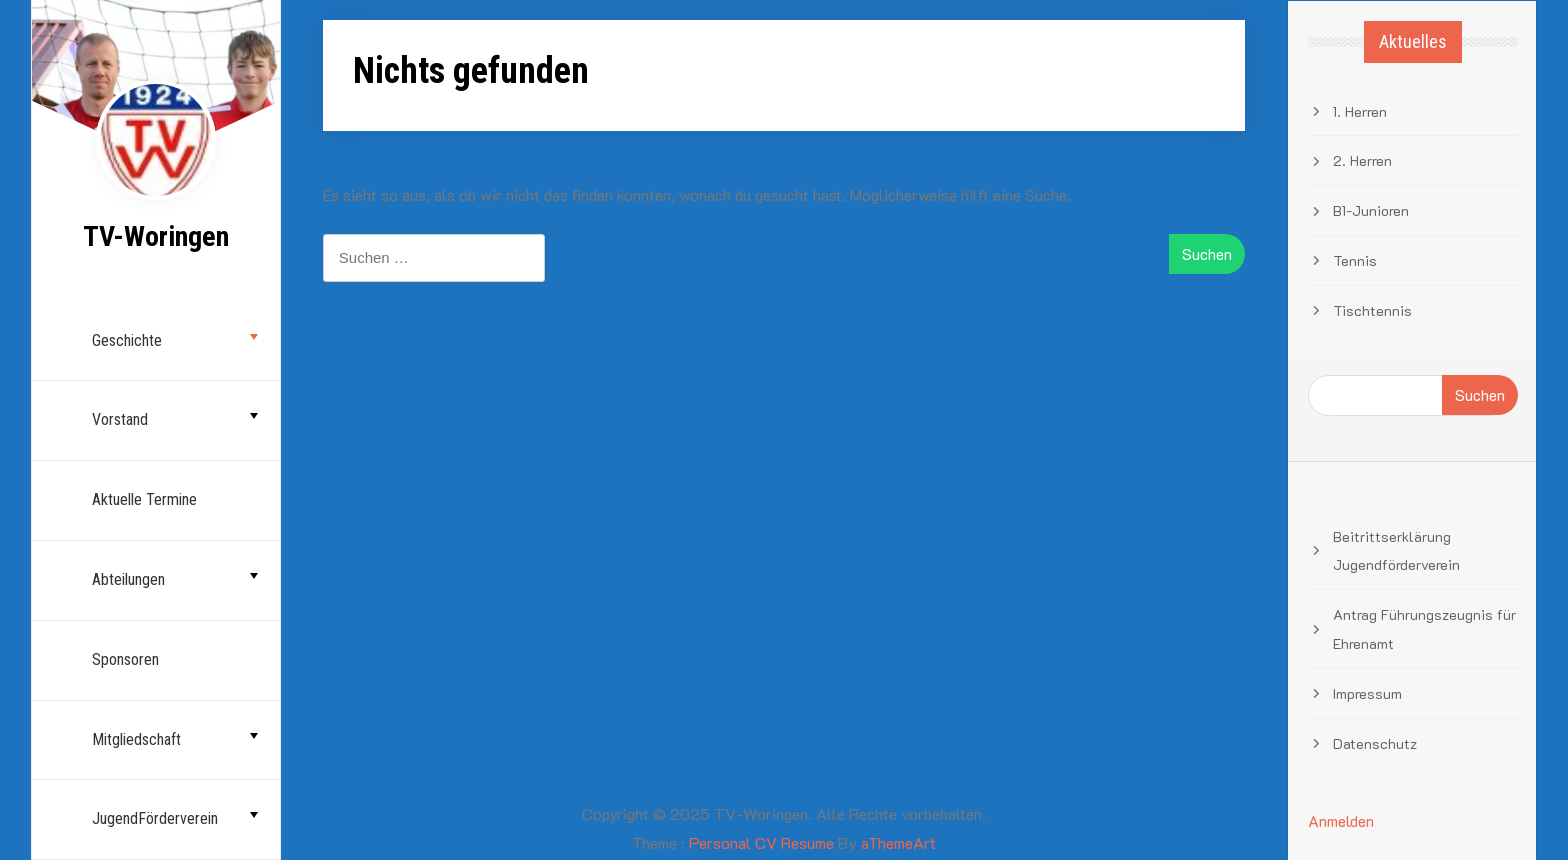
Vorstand (120, 419)
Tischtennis (1372, 310)
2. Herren (1362, 160)
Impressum (1367, 693)
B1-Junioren (1371, 210)
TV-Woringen (156, 236)
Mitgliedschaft (136, 739)
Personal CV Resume (761, 842)
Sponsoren (125, 659)
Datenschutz (1375, 743)
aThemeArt (898, 842)
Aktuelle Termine (144, 499)
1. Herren (1360, 111)
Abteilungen (128, 579)
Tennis (1355, 260)
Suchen (1480, 394)
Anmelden (1341, 820)
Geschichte (127, 340)
